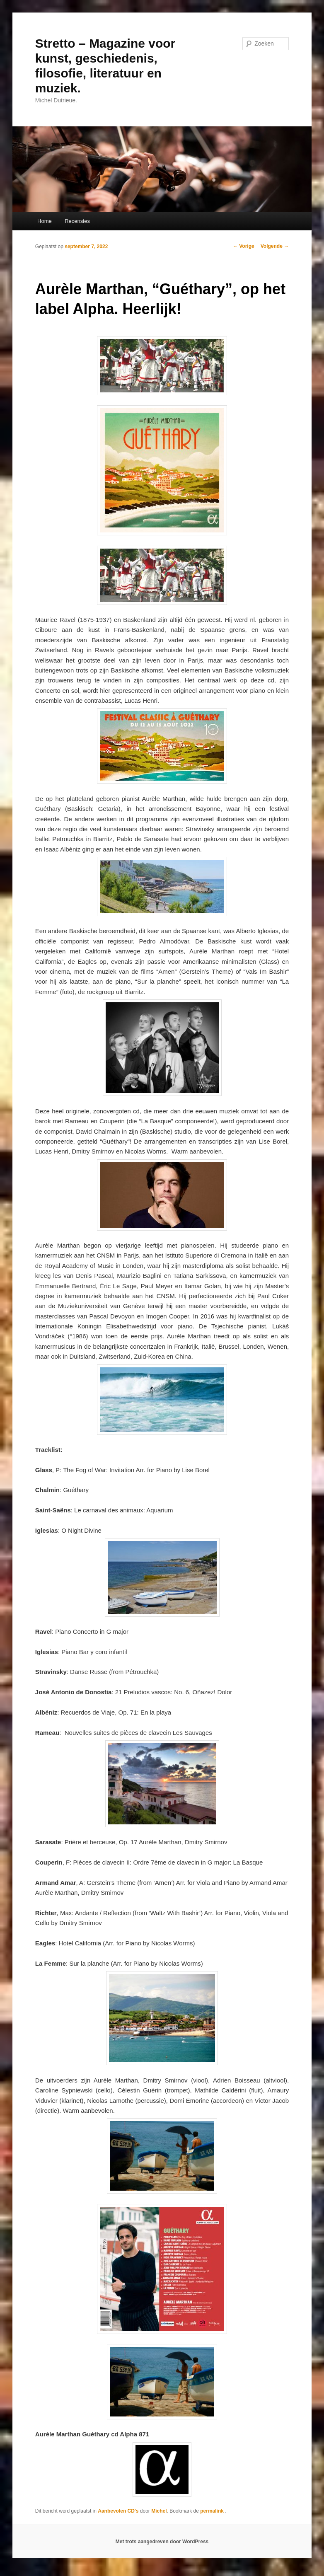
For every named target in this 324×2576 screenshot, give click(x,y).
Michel (159, 2511)
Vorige (243, 246)
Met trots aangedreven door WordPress (162, 2542)
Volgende (275, 246)
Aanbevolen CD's (118, 2511)
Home (44, 221)
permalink (212, 2511)
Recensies (77, 221)
